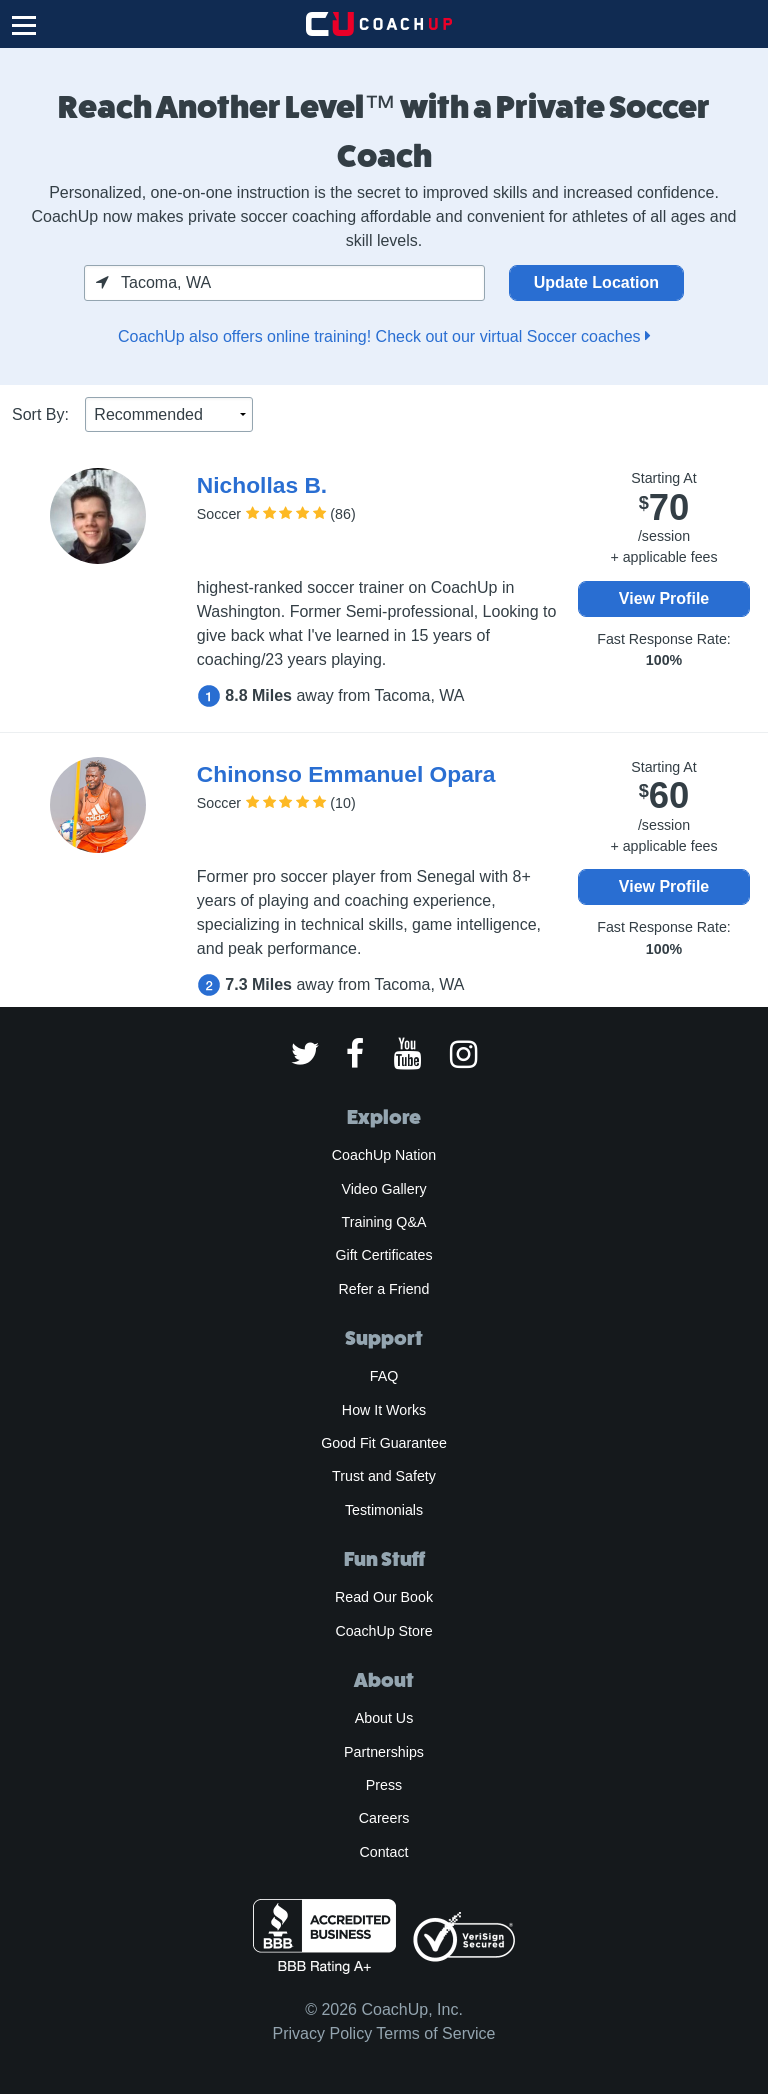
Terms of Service (435, 2033)
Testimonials (384, 1510)
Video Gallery (383, 1189)
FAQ (384, 1376)
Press (384, 1785)
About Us (384, 1718)
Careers (384, 1818)
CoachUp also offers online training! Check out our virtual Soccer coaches (384, 336)
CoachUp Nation (384, 1155)
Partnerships (384, 1752)
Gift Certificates (383, 1255)
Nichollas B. (262, 485)
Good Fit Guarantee (384, 1443)
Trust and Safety (384, 1476)
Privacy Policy (323, 2033)
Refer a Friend (384, 1289)
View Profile (664, 598)
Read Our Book (384, 1597)
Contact (383, 1852)
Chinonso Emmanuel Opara (346, 774)
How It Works (384, 1410)
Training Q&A (384, 1222)
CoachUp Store (383, 1631)
